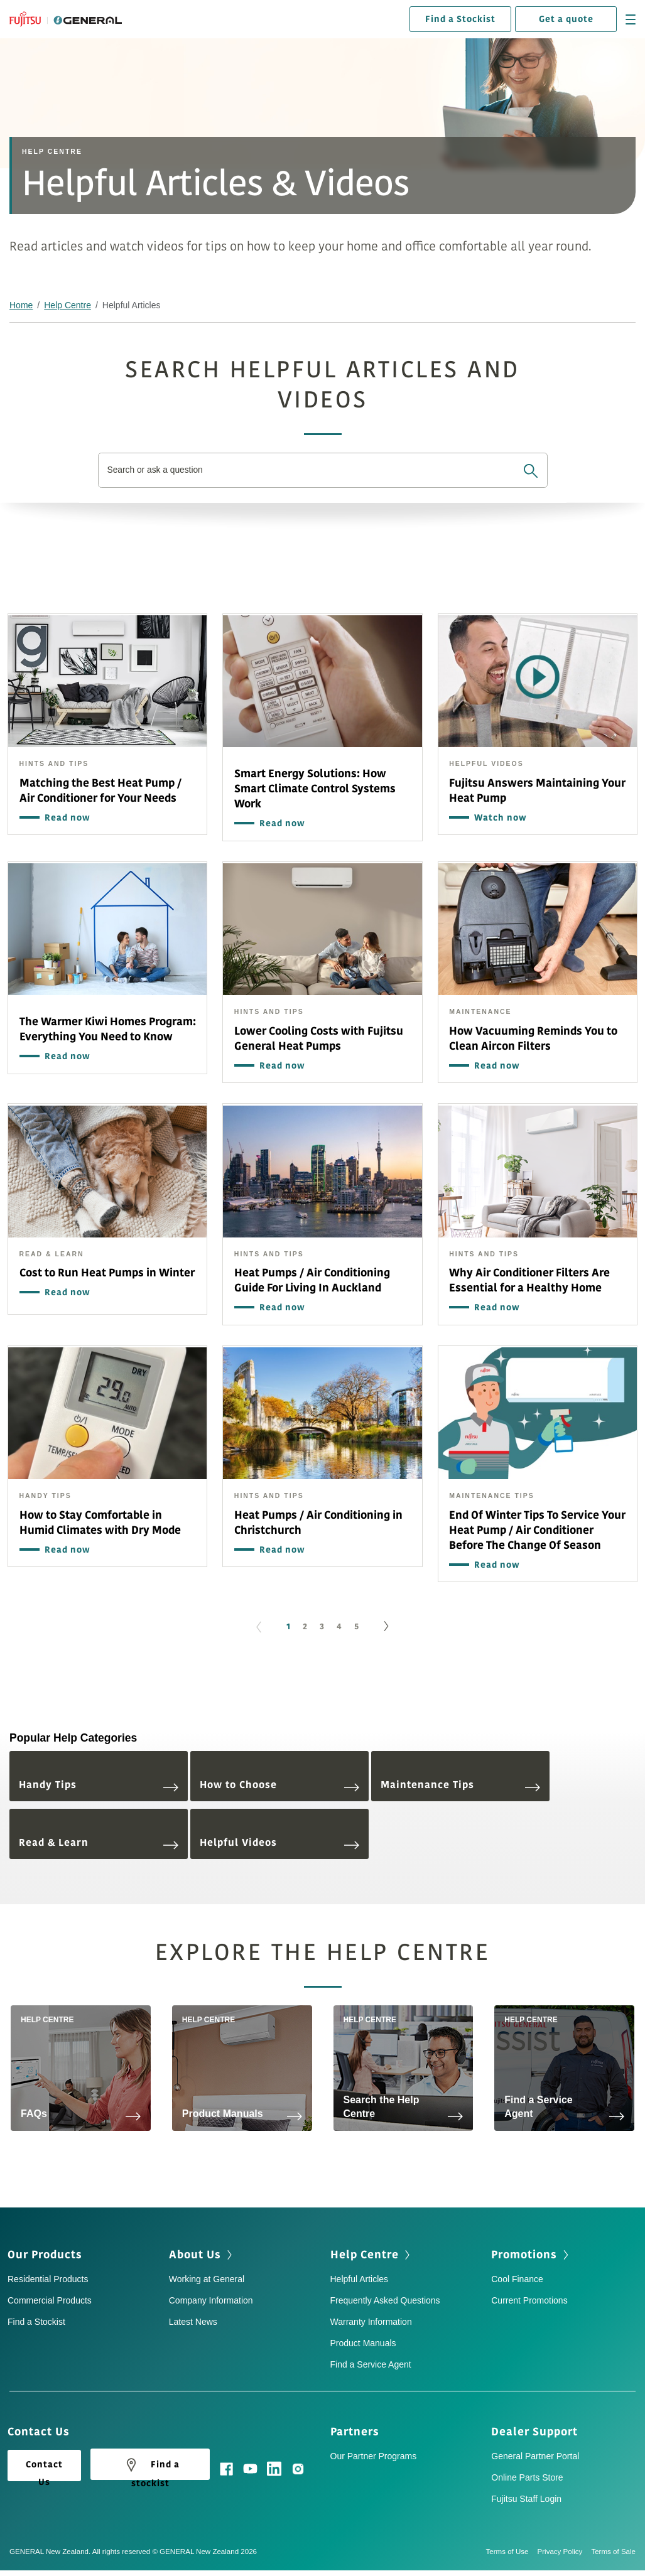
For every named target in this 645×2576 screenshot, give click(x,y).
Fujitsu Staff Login (526, 2499)
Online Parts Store (527, 2477)
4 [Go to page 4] (339, 1626)
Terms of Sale (613, 2551)
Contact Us (44, 2470)
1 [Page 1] (288, 1626)
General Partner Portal (535, 2456)
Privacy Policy (565, 2551)
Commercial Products (50, 2300)
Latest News (193, 2322)
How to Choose (279, 1785)
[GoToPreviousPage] (259, 1627)
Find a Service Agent (370, 2364)
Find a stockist (150, 2467)
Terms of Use (512, 2551)
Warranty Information (371, 2322)
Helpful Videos (279, 1843)
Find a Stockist (460, 19)
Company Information (211, 2300)
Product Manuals (363, 2343)
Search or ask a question (156, 470)
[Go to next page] (386, 1627)
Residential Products (48, 2279)
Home (21, 305)
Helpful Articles (359, 2279)
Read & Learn (98, 1843)
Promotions (524, 2254)
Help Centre (67, 305)
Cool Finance (517, 2279)
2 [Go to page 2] (305, 1626)
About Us (195, 2254)
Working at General (206, 2279)
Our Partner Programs (373, 2456)
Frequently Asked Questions (385, 2300)
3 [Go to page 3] (322, 1626)
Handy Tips (98, 1785)
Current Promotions (529, 2300)
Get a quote (566, 19)
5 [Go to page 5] (356, 1626)
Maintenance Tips (460, 1785)
